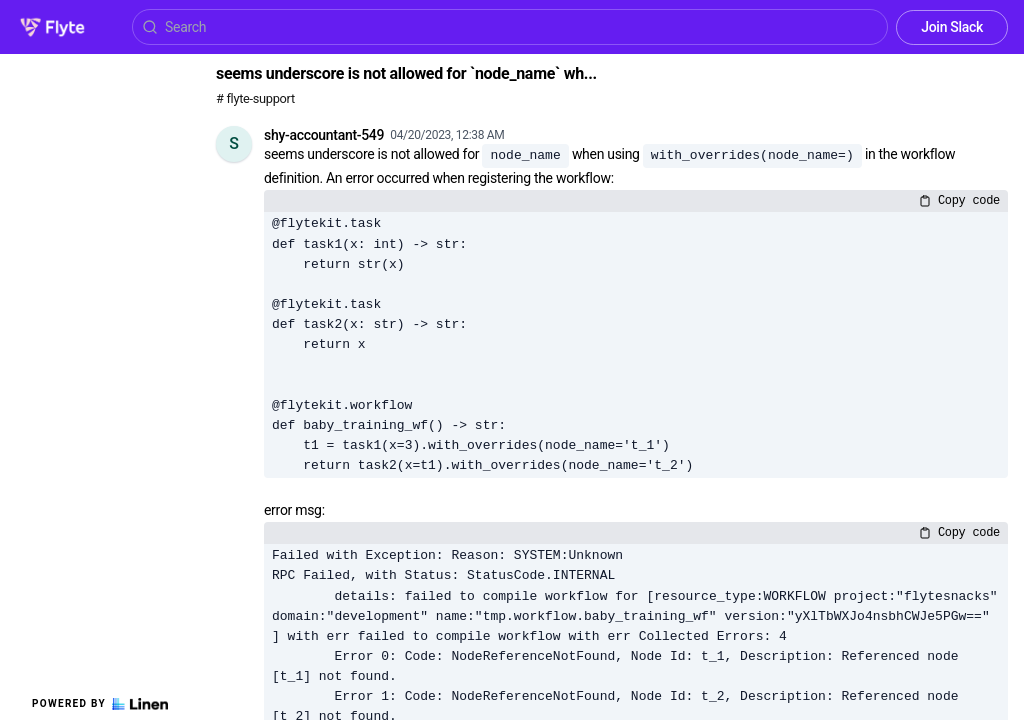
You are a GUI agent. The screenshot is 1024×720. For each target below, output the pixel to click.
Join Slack (952, 27)
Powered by (100, 704)
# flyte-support (255, 98)
